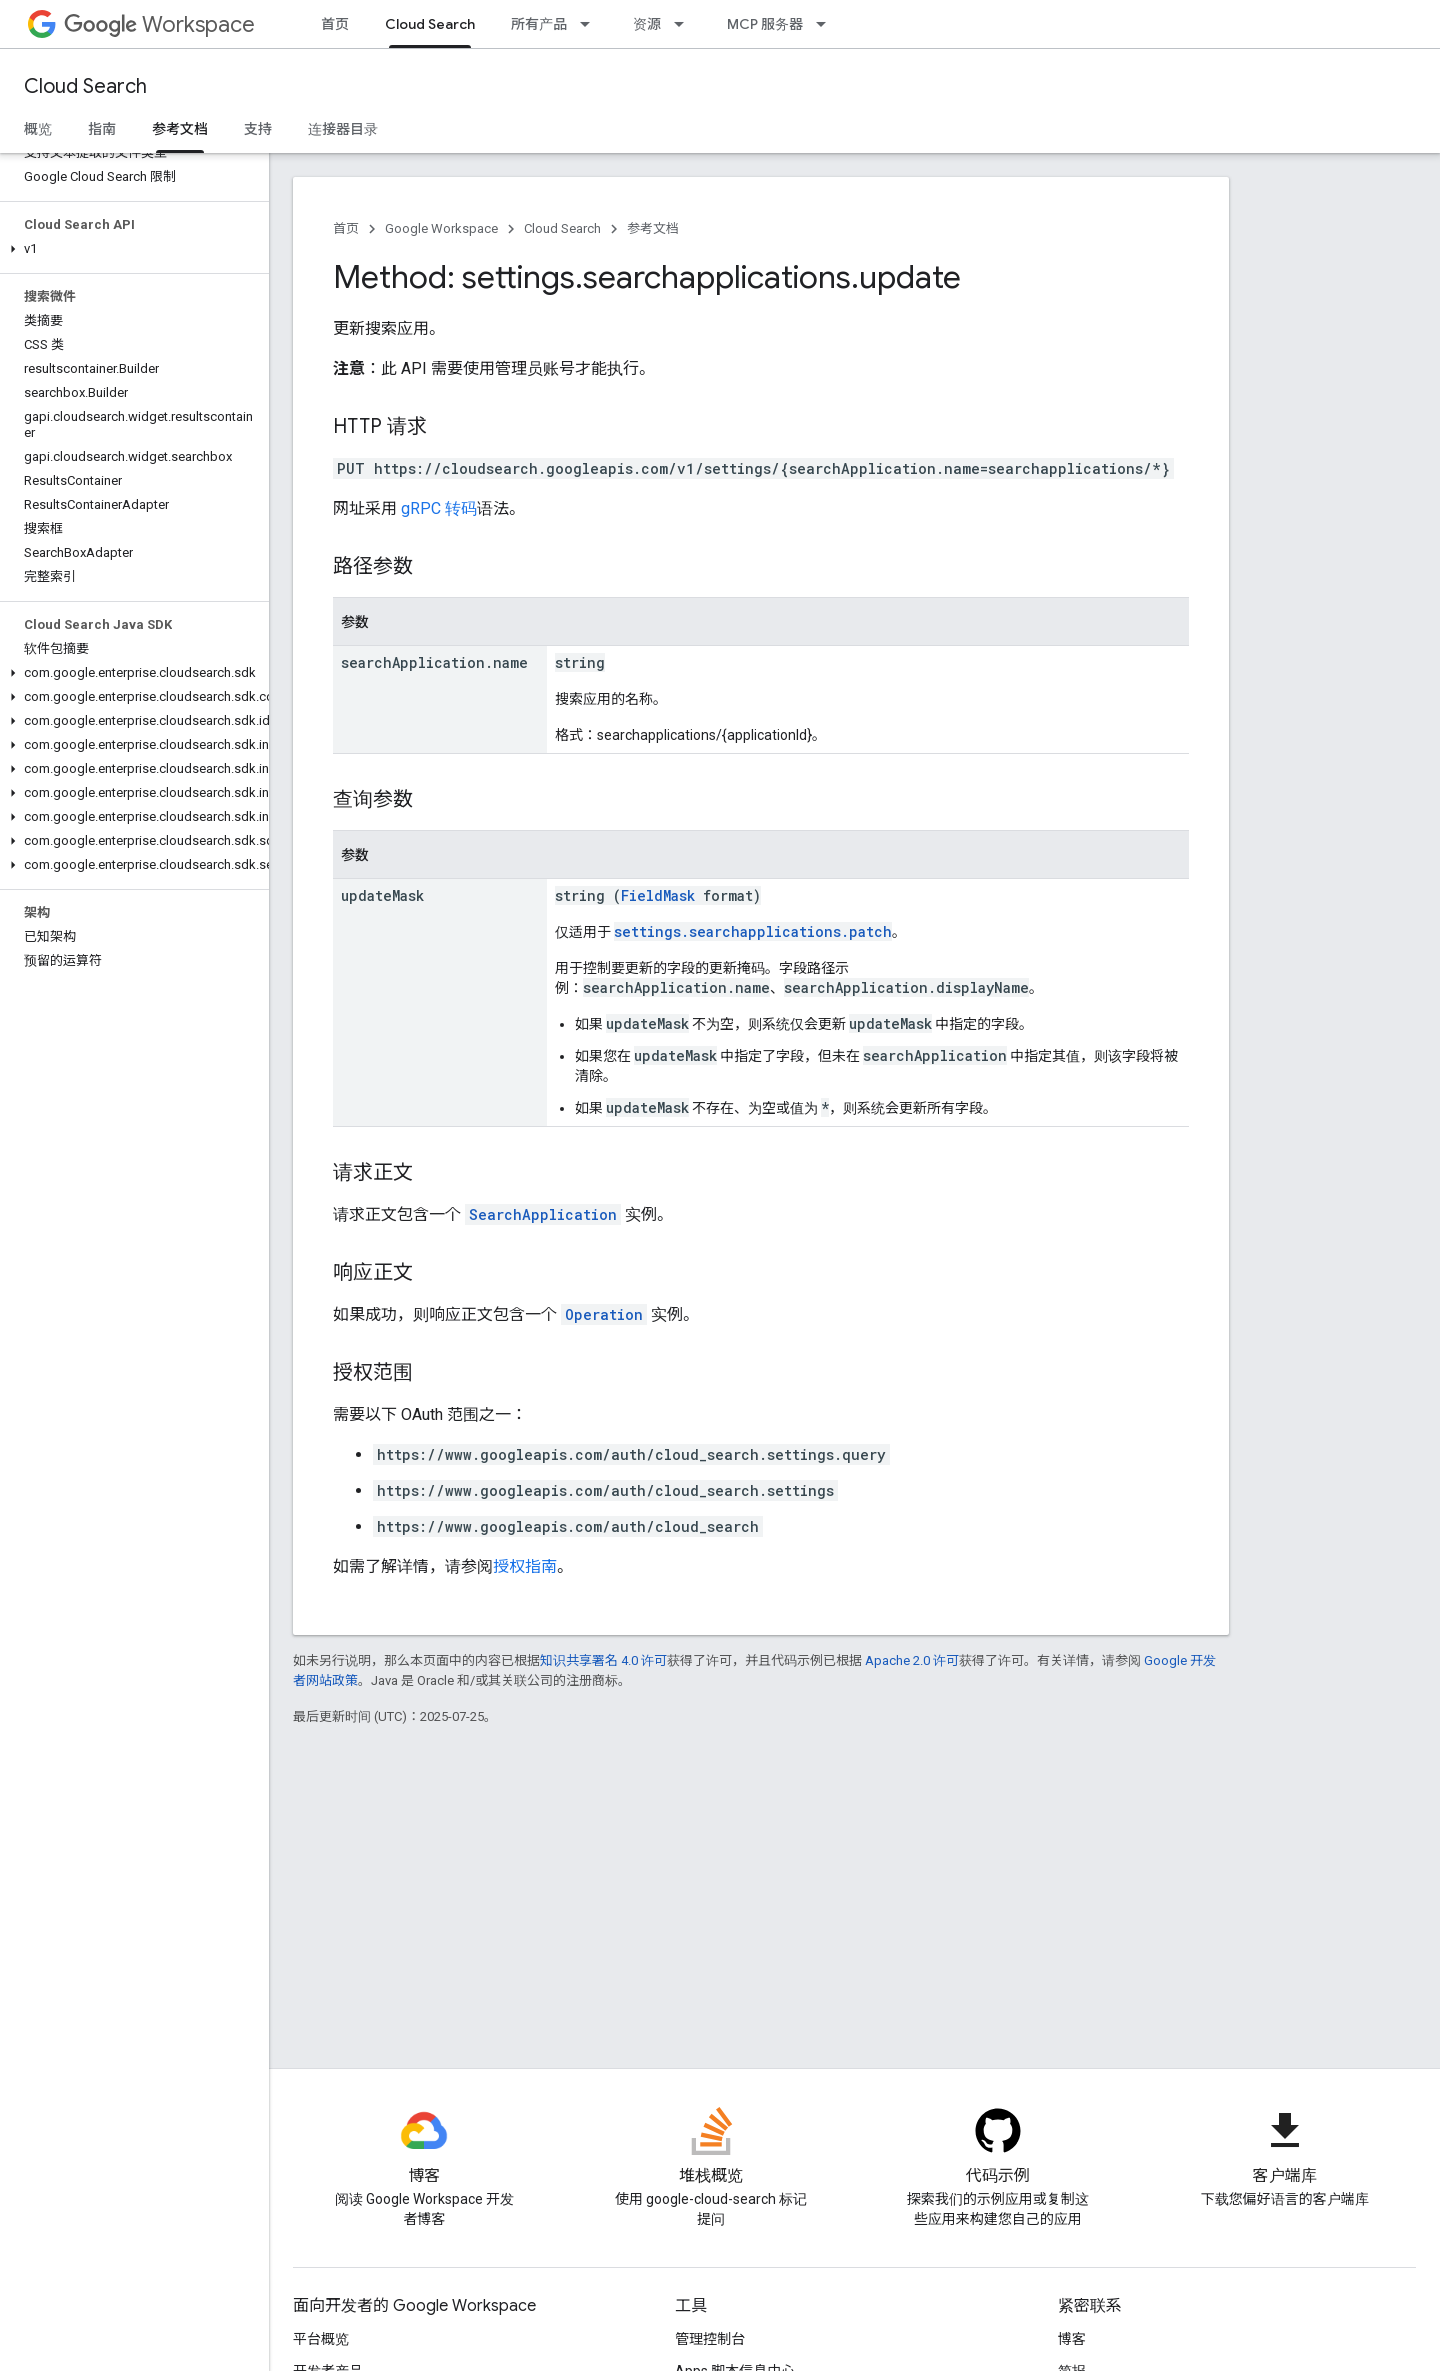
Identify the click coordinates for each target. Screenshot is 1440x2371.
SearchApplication (543, 1214)
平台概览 (321, 2339)
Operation (604, 1314)
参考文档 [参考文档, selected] (180, 129)
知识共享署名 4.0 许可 (603, 1660)
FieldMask (658, 895)
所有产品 (539, 24)
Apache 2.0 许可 (912, 1660)
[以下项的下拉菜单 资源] (685, 24)
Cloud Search (85, 86)
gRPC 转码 (439, 508)
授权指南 (525, 1566)
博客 (1072, 2339)
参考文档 (653, 228)
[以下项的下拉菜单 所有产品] (591, 24)
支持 (258, 129)
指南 (102, 129)
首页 (335, 24)
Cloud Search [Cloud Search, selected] (430, 24)
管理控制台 (710, 2339)
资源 (647, 24)
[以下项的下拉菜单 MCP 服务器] (827, 24)
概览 (38, 129)
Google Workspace (441, 228)
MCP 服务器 (765, 24)
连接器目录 (343, 129)
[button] (130, 249)
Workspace (159, 24)
